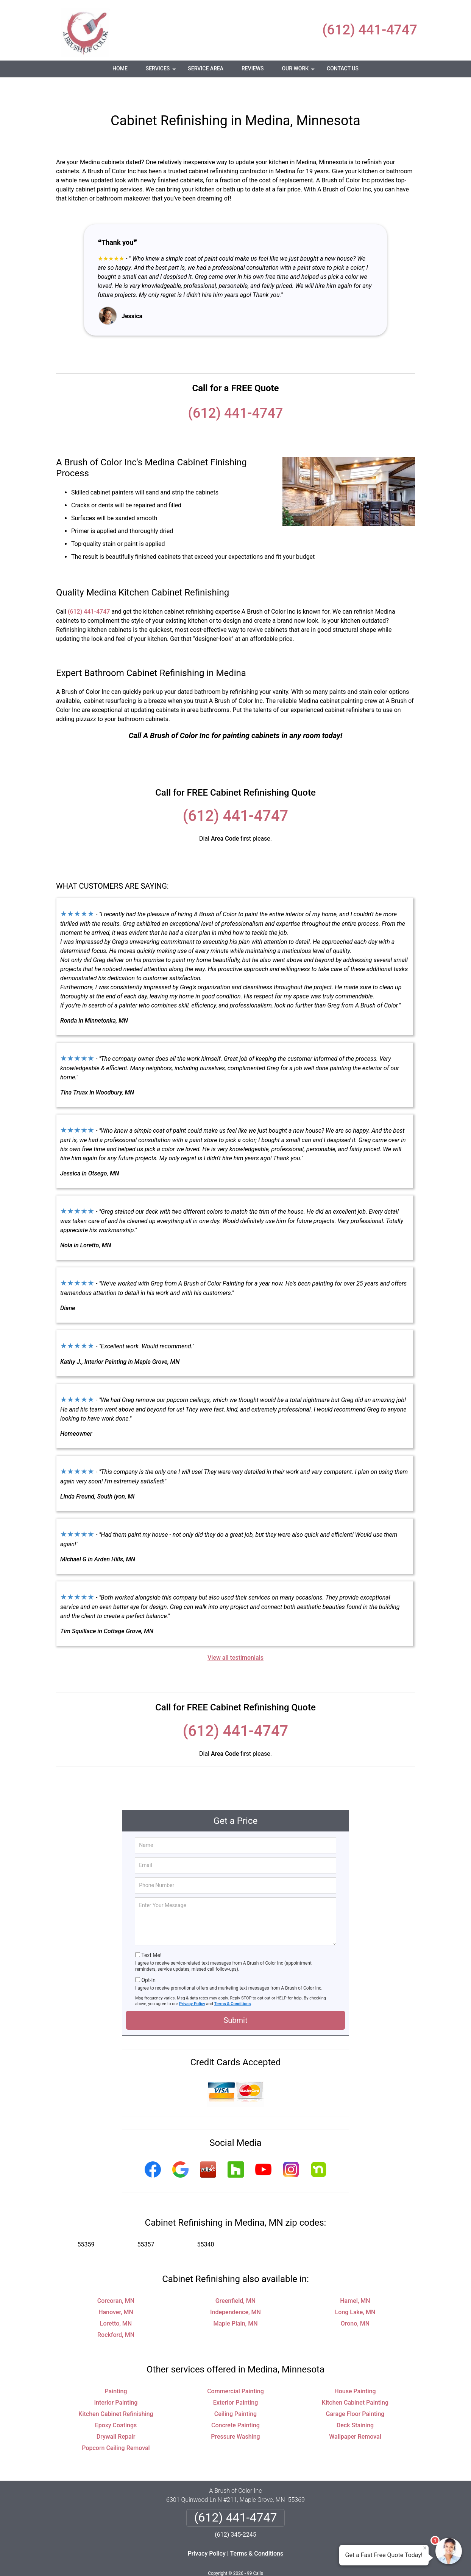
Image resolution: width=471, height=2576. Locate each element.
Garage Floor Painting (355, 2391)
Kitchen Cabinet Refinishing (115, 2391)
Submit (235, 1997)
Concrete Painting (235, 2403)
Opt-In (148, 1958)
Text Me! (151, 1933)
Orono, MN (355, 2301)
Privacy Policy (192, 1981)
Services (162, 71)
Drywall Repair (116, 2414)
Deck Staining (355, 2403)
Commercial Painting (235, 2368)
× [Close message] (425, 2548)
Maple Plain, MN (235, 2301)
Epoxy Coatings (116, 2403)
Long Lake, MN (355, 2289)
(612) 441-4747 (369, 30)
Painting (115, 2368)
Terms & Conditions (232, 1981)
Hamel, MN (355, 2278)
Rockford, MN (115, 2312)
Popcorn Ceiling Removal (116, 2425)
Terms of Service (290, 2560)
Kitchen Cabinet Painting (355, 2380)
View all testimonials (235, 1635)
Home (120, 68)
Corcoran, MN (115, 2278)
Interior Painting (116, 2380)
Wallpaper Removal (355, 2414)
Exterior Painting (235, 2380)
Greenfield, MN (235, 2278)
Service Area (205, 68)
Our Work (299, 71)
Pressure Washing (235, 2414)
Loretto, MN (116, 2301)
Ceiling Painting (235, 2391)
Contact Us (343, 68)
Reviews (253, 68)
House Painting (355, 2368)
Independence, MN (235, 2289)
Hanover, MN (115, 2289)
